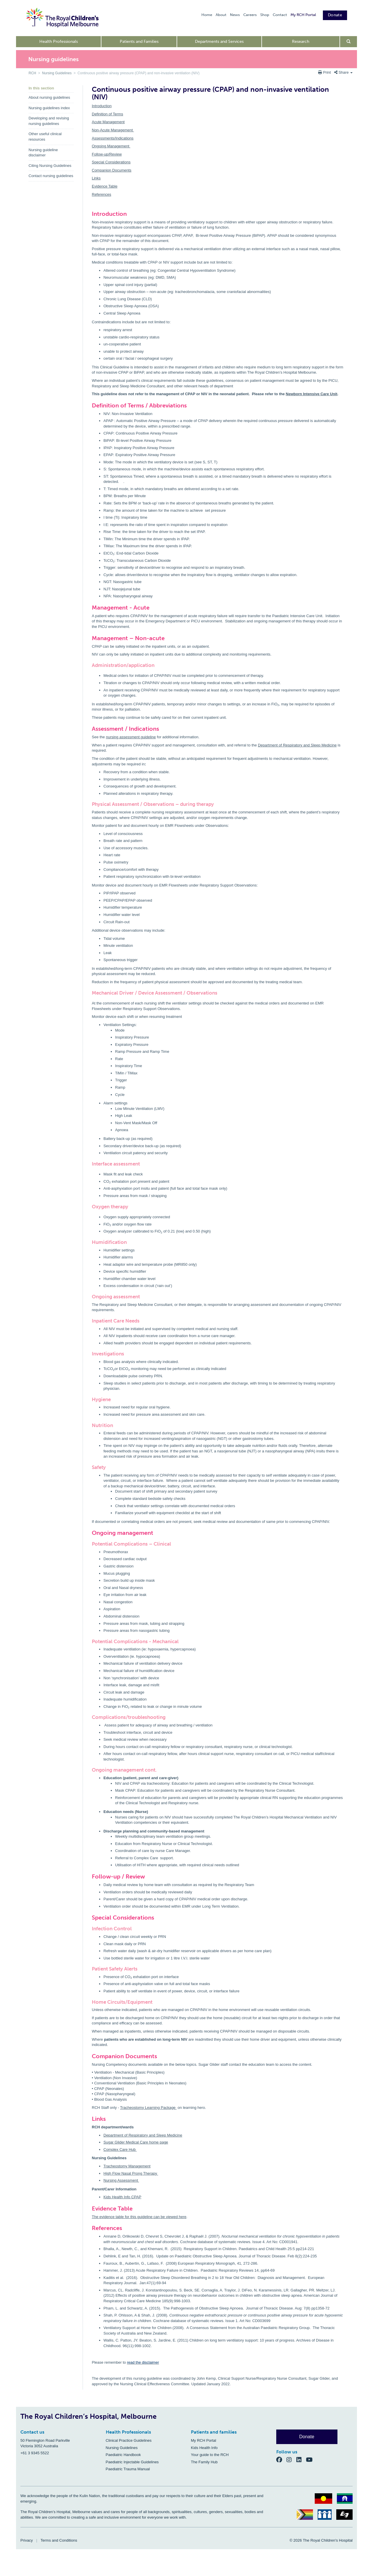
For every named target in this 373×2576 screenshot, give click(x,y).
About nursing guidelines (49, 97)
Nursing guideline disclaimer (43, 153)
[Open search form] (348, 41)
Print (325, 72)
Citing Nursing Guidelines (50, 165)
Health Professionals (58, 41)
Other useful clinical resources (45, 137)
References (101, 194)
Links (96, 178)
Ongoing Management (111, 146)
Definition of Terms (107, 114)
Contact (280, 15)
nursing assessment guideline (131, 737)
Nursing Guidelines (56, 73)
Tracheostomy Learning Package (148, 2107)
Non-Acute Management (113, 130)
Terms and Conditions (59, 2540)
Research (300, 41)
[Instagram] (291, 2459)
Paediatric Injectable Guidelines (132, 2462)
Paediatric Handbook (123, 2455)
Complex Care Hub (120, 2149)
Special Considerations (111, 162)
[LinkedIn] (301, 2459)
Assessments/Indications (112, 138)
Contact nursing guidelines (51, 176)
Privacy (26, 2540)
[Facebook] (281, 2459)
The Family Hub (204, 2462)
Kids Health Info (204, 2448)
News (235, 15)
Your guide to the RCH (210, 2455)
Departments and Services (219, 41)
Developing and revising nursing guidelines (49, 121)
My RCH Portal (303, 15)
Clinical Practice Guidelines (129, 2440)
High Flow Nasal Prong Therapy (130, 2173)
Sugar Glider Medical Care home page (135, 2142)
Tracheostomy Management (126, 2166)
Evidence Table (104, 186)
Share (343, 72)
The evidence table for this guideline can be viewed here (139, 2217)
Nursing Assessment (121, 2180)
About (221, 15)
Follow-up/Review (107, 154)
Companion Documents (111, 170)
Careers (250, 15)
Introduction (102, 106)
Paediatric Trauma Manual (128, 2469)
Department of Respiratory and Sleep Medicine (297, 745)
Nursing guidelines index (49, 108)
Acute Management (108, 122)
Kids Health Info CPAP (122, 2197)
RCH (32, 73)
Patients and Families (139, 41)
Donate (335, 15)
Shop (264, 15)
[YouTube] (311, 2459)
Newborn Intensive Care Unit (311, 394)
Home (206, 15)
